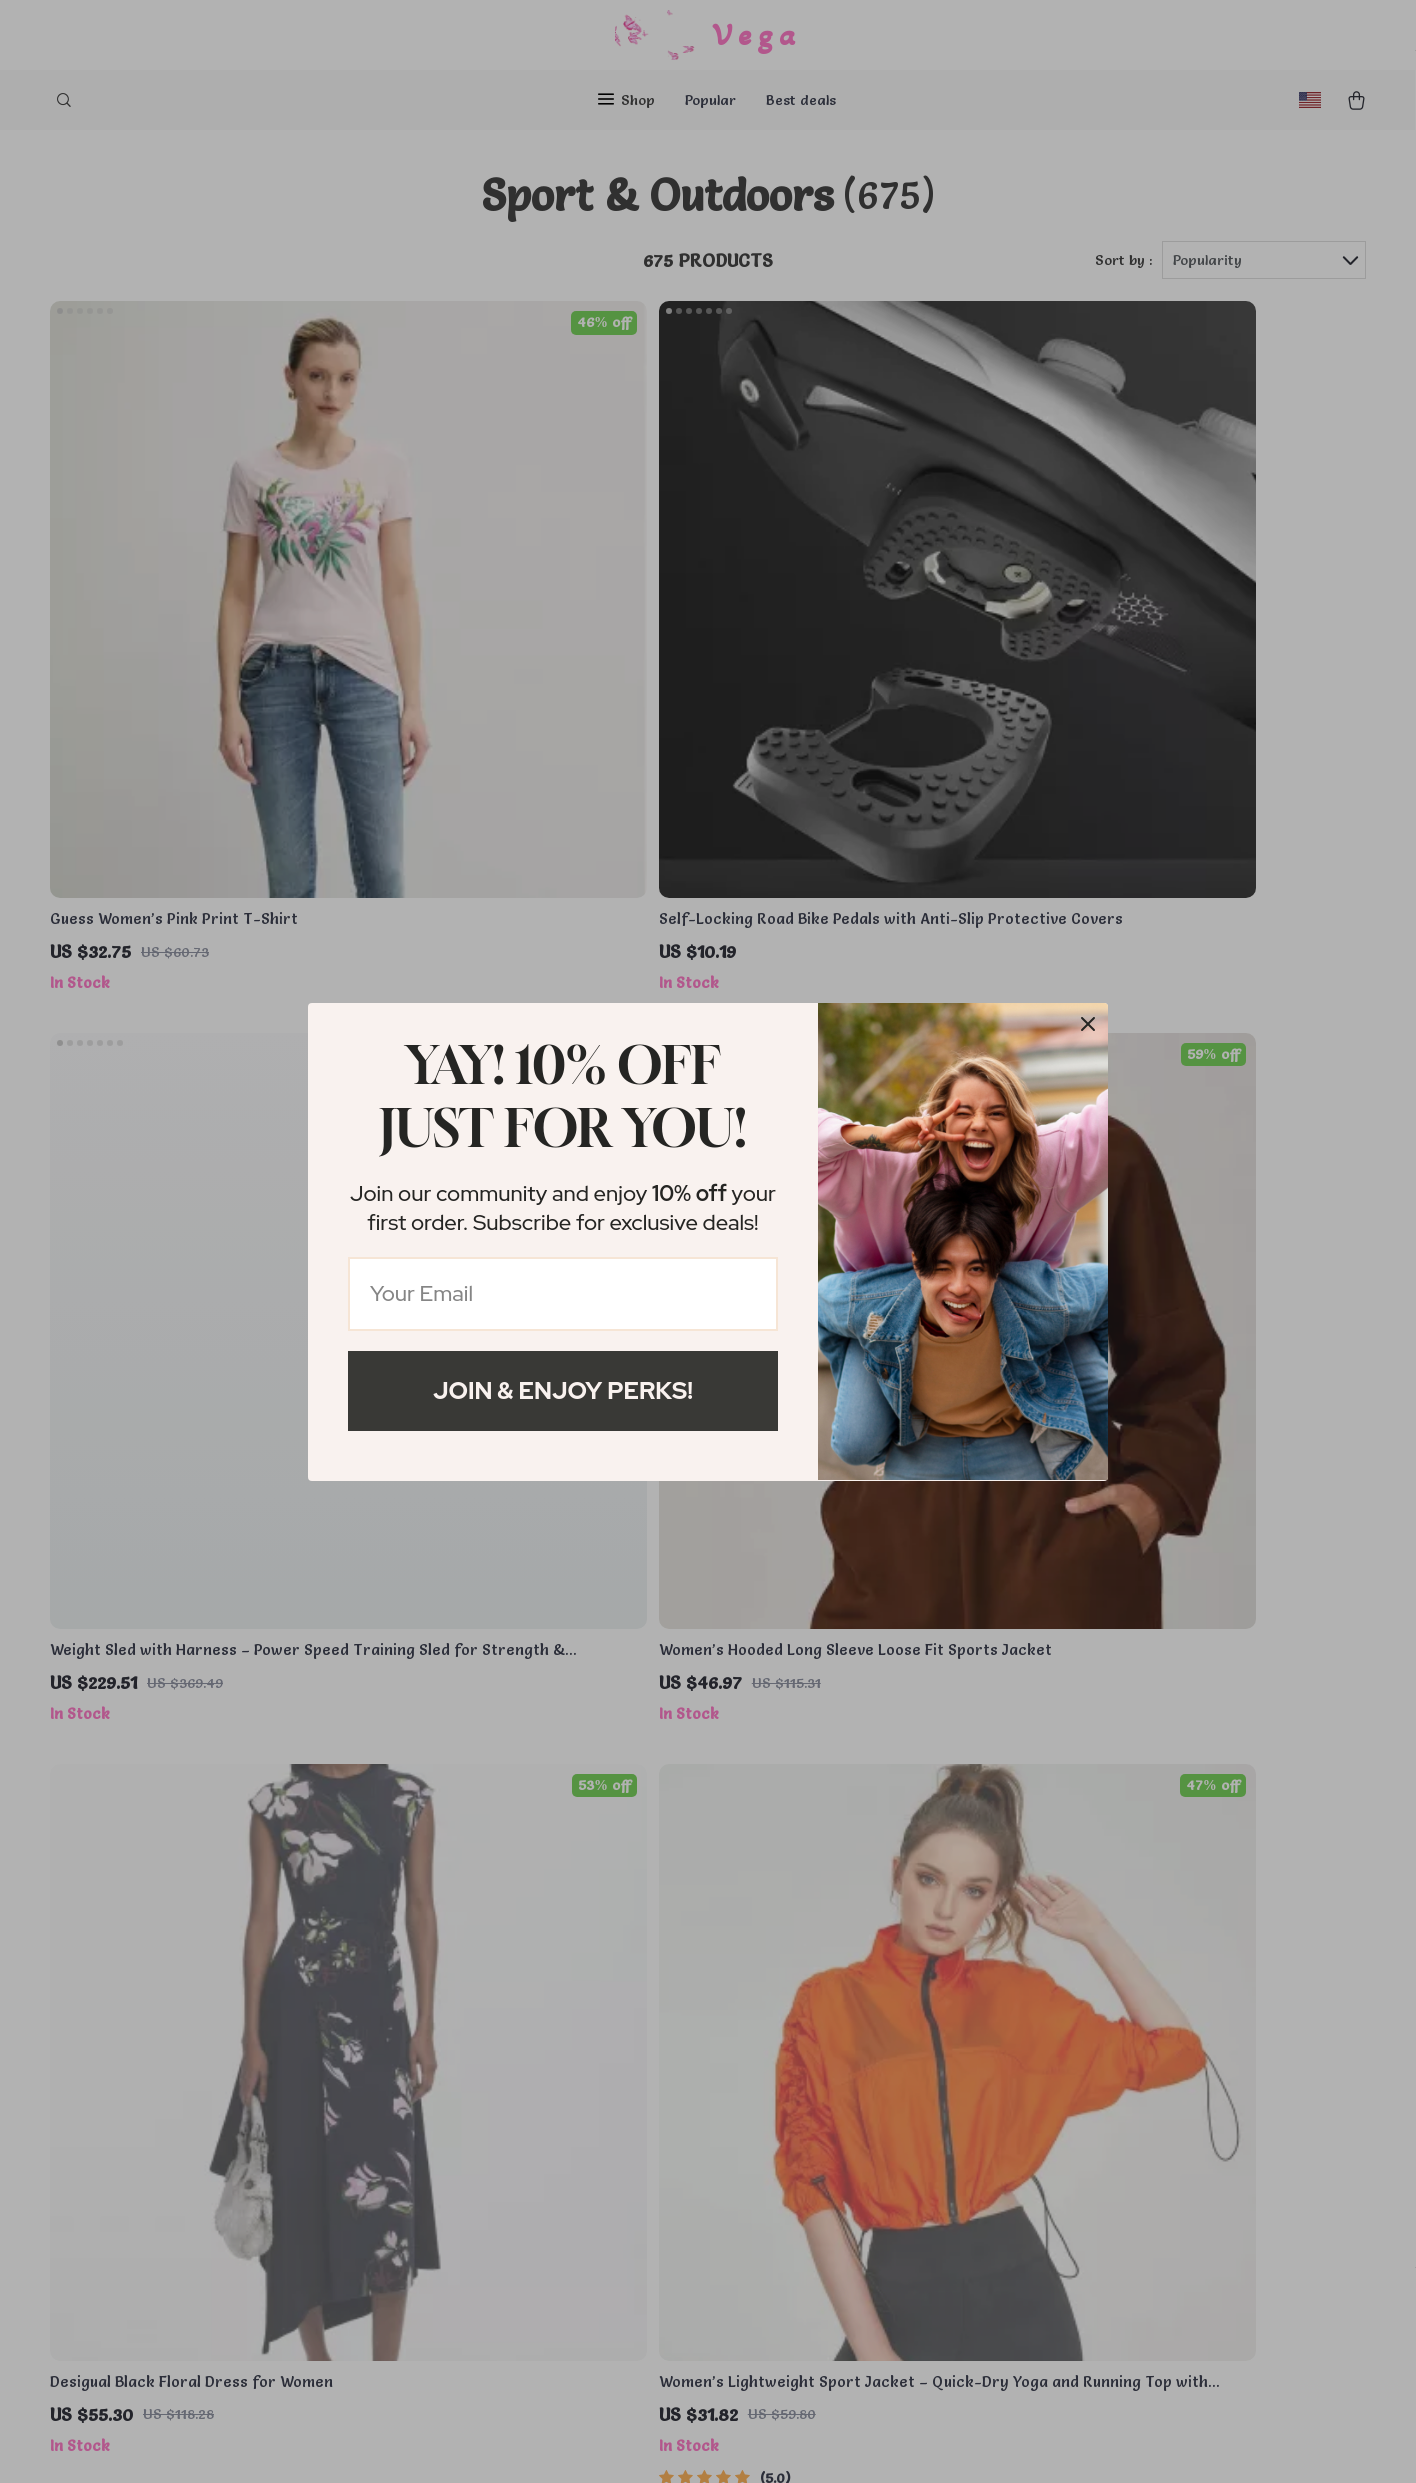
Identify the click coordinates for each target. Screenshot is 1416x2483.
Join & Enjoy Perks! (563, 1390)
